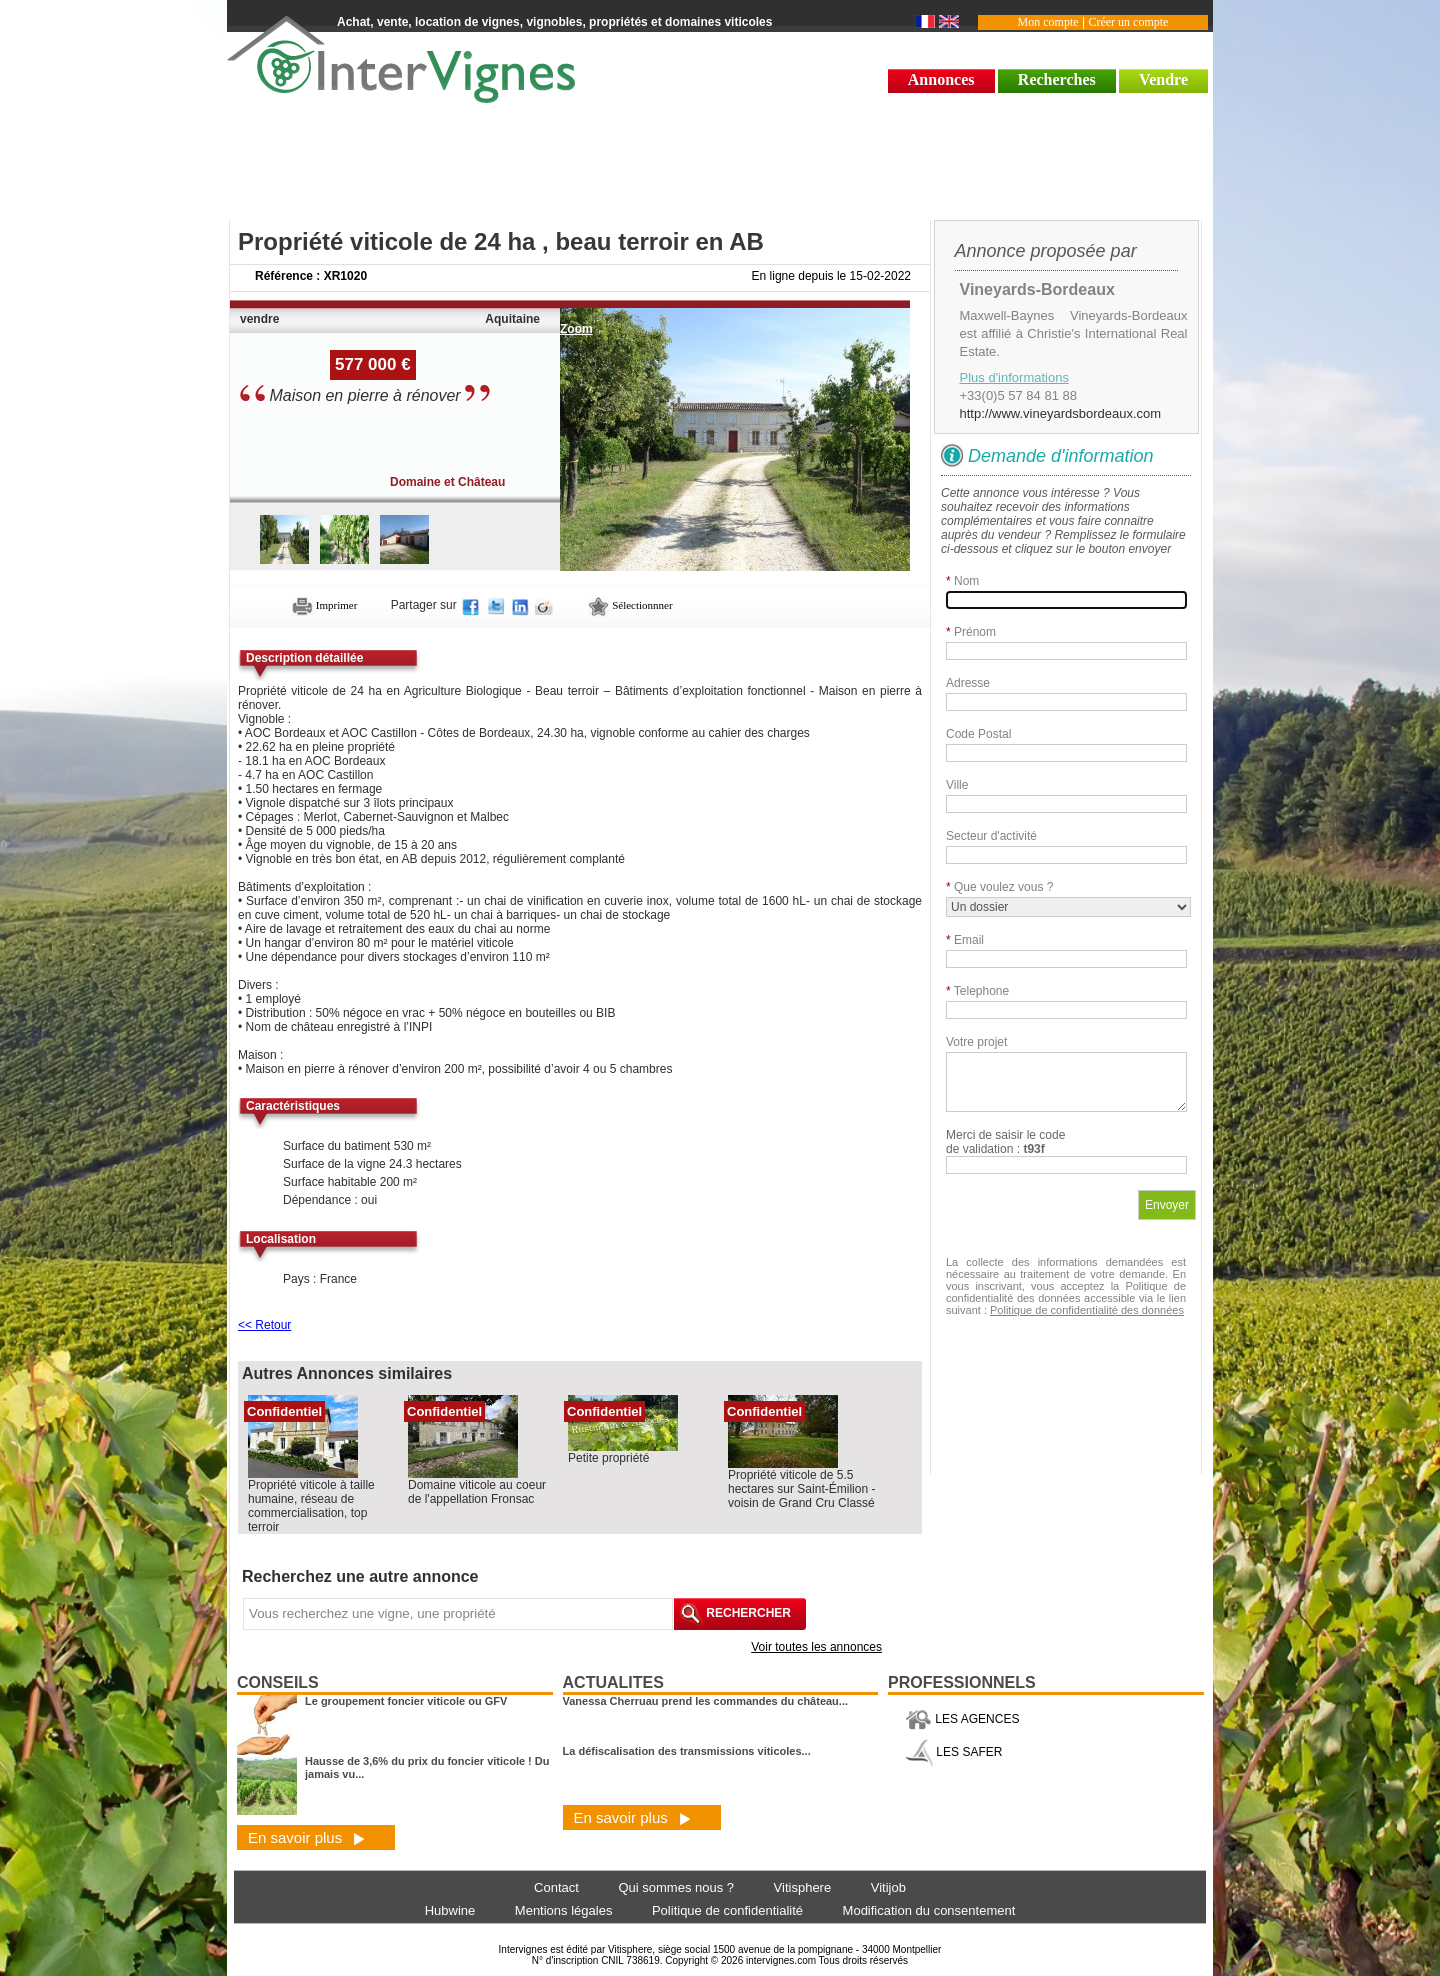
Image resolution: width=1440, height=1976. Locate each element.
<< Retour (264, 1325)
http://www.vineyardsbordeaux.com (1061, 413)
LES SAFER (953, 1752)
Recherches (1057, 79)
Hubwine (450, 1910)
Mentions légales (564, 1910)
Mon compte (1048, 22)
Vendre (1163, 79)
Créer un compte (1128, 22)
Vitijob (888, 1887)
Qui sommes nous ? (676, 1887)
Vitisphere (803, 1887)
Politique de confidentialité (727, 1910)
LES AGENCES (962, 1719)
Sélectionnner (630, 605)
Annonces (941, 79)
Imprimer (324, 605)
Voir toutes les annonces (816, 1647)
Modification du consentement (929, 1910)
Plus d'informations (1014, 377)
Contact (556, 1887)
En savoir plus (306, 1837)
